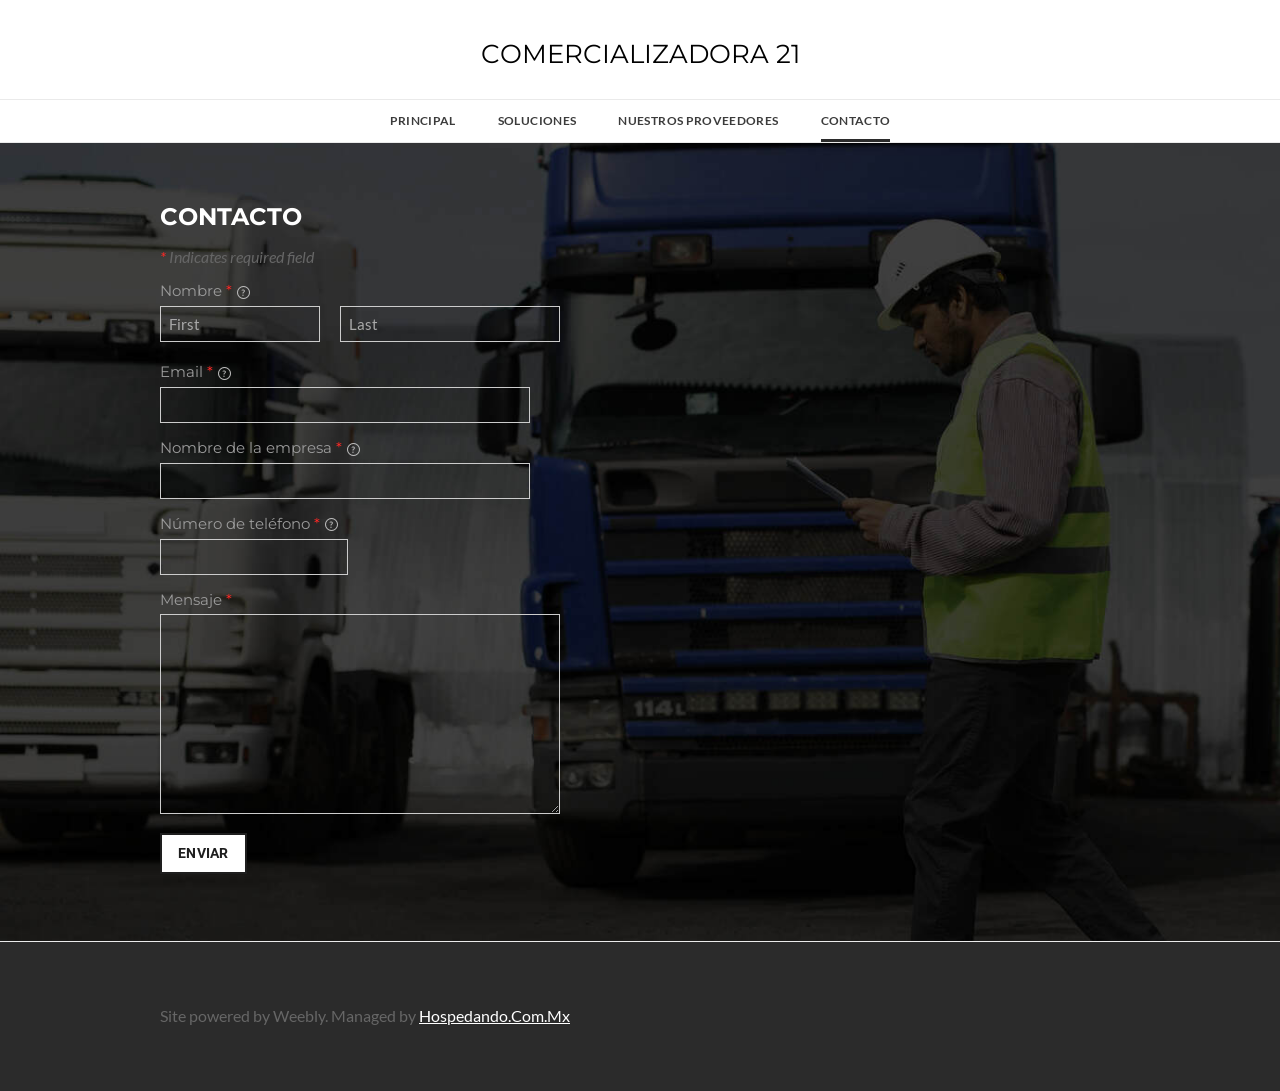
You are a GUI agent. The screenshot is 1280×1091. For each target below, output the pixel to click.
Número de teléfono (249, 523)
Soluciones (537, 120)
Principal (423, 120)
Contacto (856, 120)
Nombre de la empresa (260, 447)
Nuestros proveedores (698, 120)
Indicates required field (237, 256)
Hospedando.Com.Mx (494, 1015)
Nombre (205, 290)
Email (195, 371)
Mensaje (196, 599)
